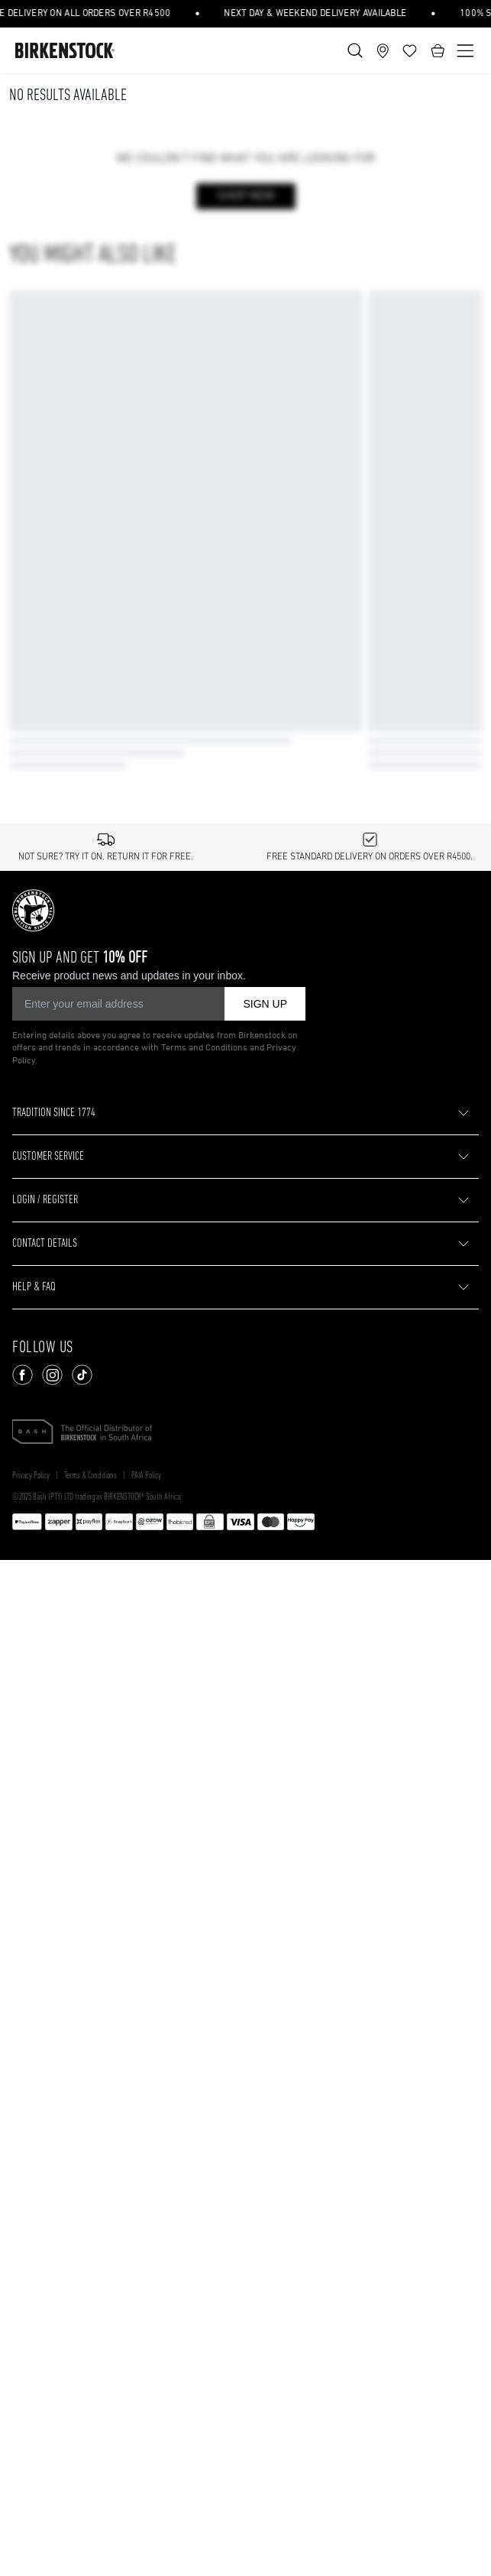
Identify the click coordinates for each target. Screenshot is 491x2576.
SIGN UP (265, 1618)
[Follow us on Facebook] (22, 1989)
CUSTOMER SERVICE (48, 1771)
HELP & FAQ (34, 1902)
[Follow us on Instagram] (52, 1989)
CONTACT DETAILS (44, 1859)
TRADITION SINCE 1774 (53, 1728)
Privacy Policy (31, 2090)
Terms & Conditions (90, 2090)
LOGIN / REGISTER (45, 1815)
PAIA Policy (146, 2090)
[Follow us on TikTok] (82, 1989)
